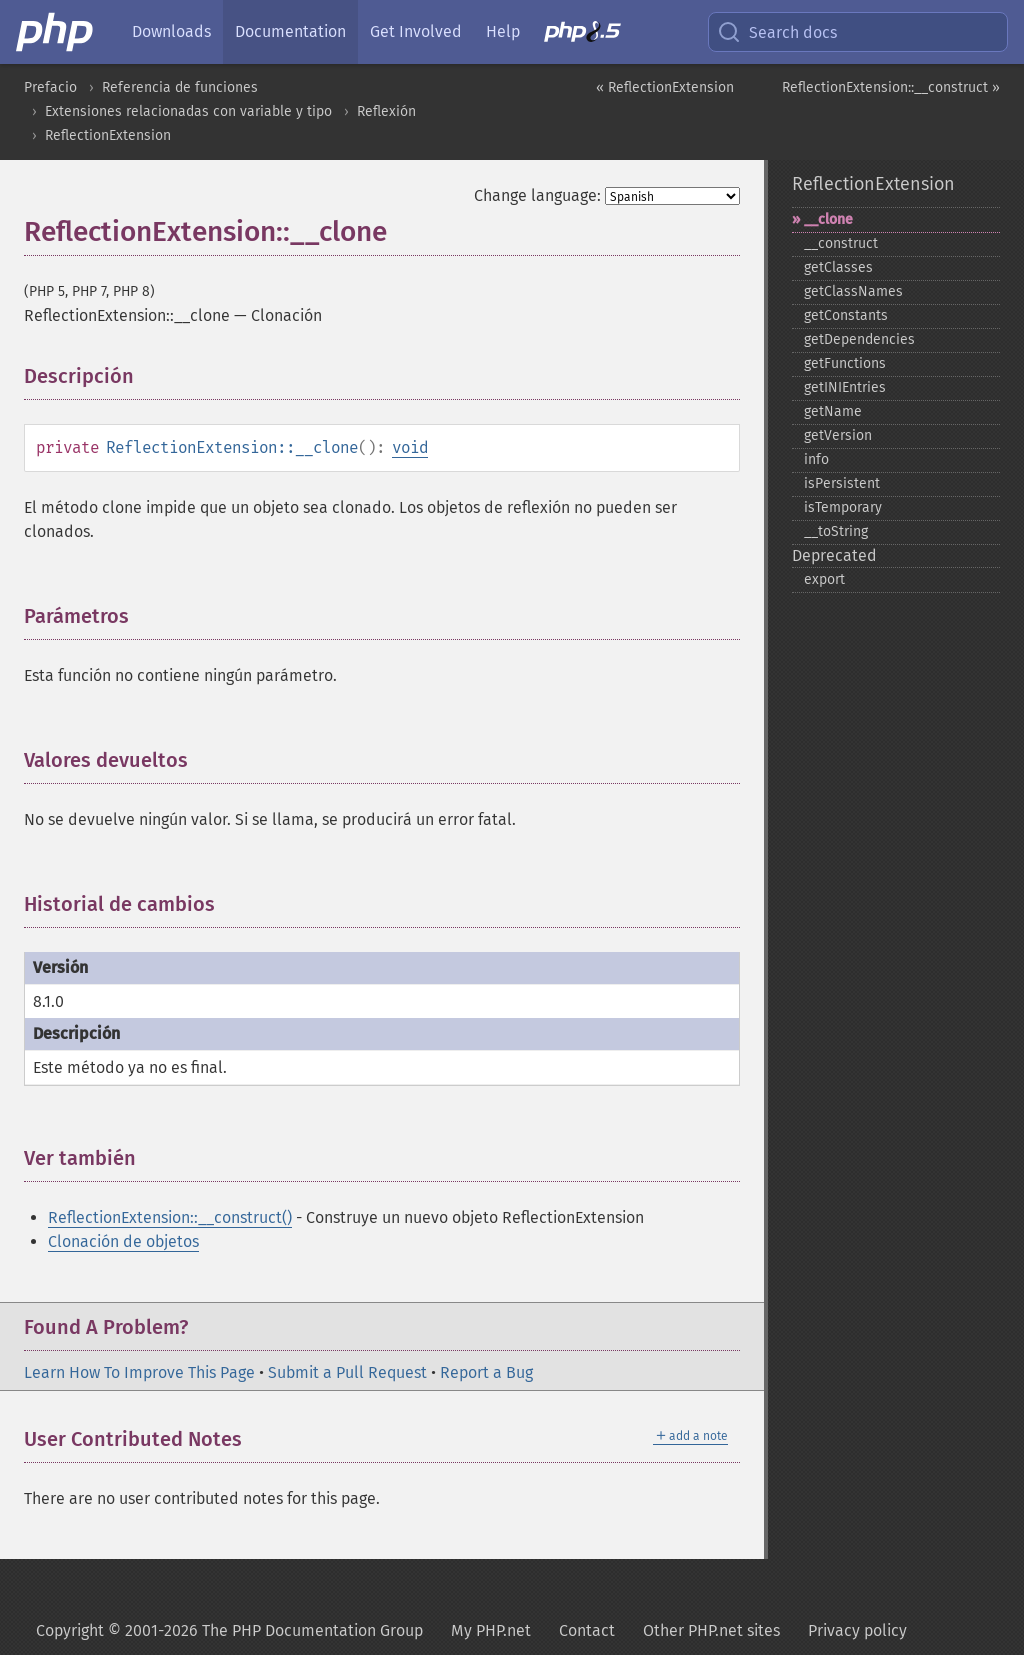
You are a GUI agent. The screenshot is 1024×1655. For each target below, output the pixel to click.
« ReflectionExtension (665, 87)
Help (503, 31)
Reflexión (386, 111)
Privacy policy (857, 1630)
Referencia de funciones (180, 87)
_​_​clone (828, 219)
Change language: (537, 195)
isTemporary (843, 507)
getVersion (838, 435)
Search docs (777, 32)
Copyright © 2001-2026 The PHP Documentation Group (229, 1630)
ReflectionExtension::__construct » (891, 87)
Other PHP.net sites (711, 1630)
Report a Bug (486, 1372)
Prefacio (50, 87)
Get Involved (416, 31)
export (824, 579)
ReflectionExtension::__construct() (170, 1217)
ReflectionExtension (108, 135)
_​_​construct (841, 243)
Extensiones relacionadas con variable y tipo (188, 111)
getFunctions (845, 363)
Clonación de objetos (123, 1241)
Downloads (171, 31)
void (410, 447)
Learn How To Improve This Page (139, 1372)
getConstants (846, 315)
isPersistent (842, 483)
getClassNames (853, 291)
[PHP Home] (56, 32)
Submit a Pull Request (347, 1372)
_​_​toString (836, 531)
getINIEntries (845, 387)
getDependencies (859, 339)
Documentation (290, 31)
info (816, 459)
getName (833, 411)
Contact (587, 1630)
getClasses (838, 267)
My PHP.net (491, 1630)
